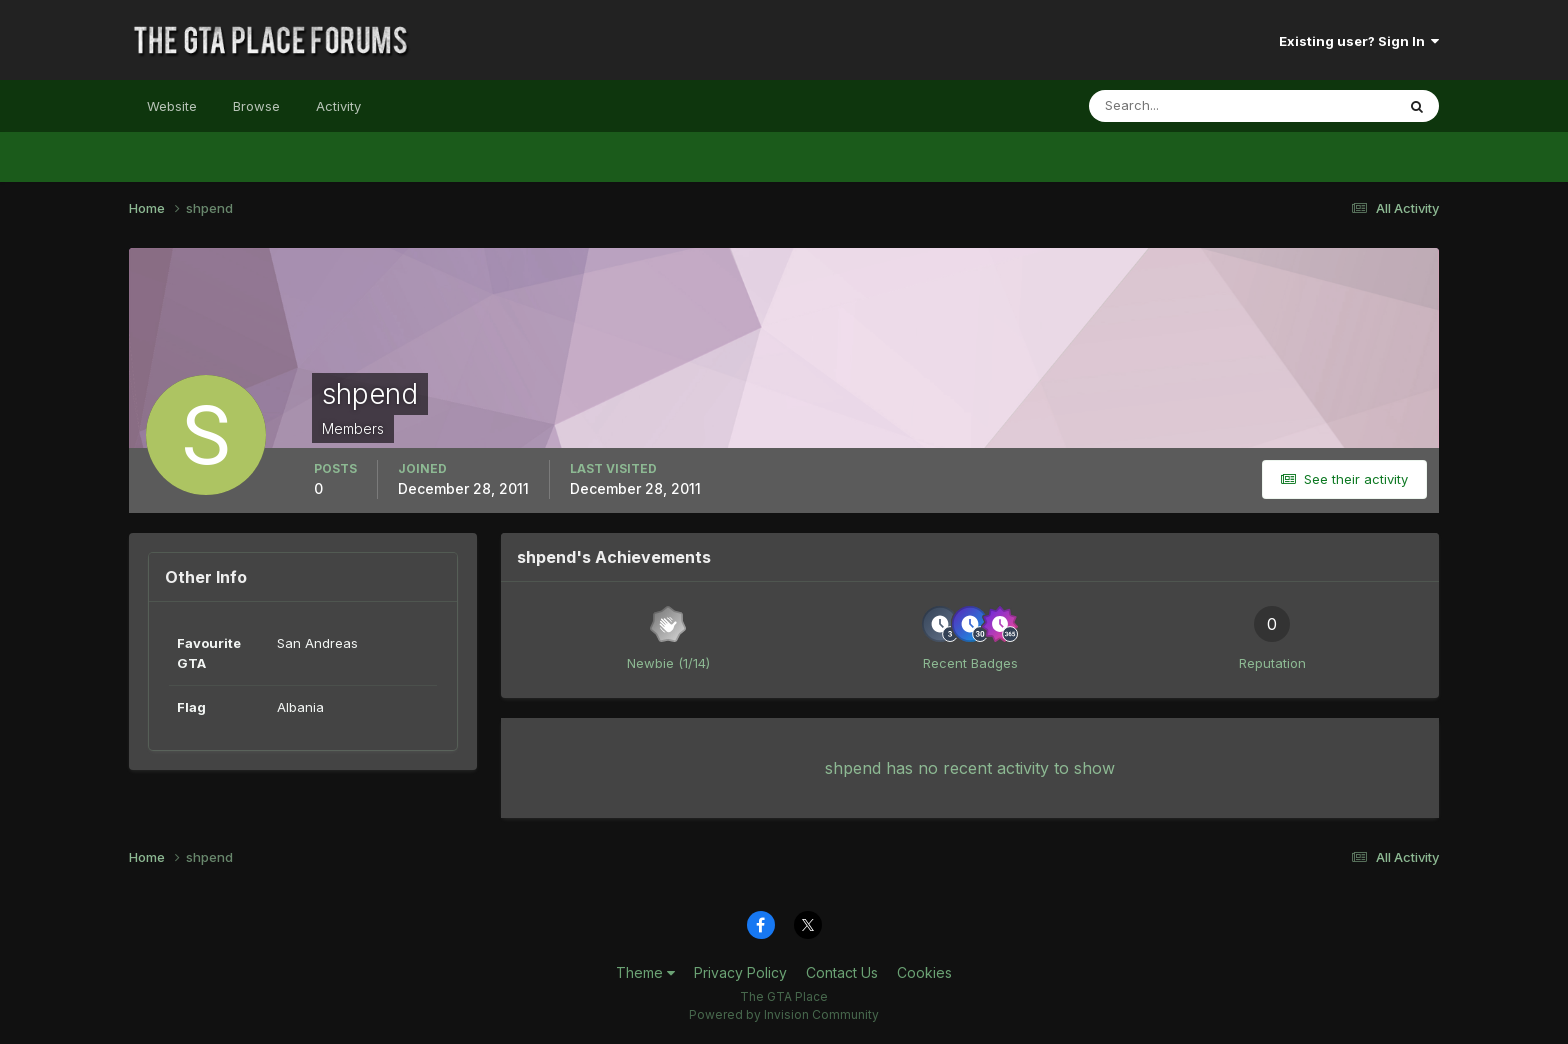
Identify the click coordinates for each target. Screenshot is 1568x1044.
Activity (338, 106)
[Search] (1177, 106)
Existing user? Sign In (1359, 41)
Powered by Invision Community (784, 1014)
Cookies (924, 972)
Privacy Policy (740, 972)
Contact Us (842, 972)
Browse (256, 106)
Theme (645, 972)
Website (172, 106)
